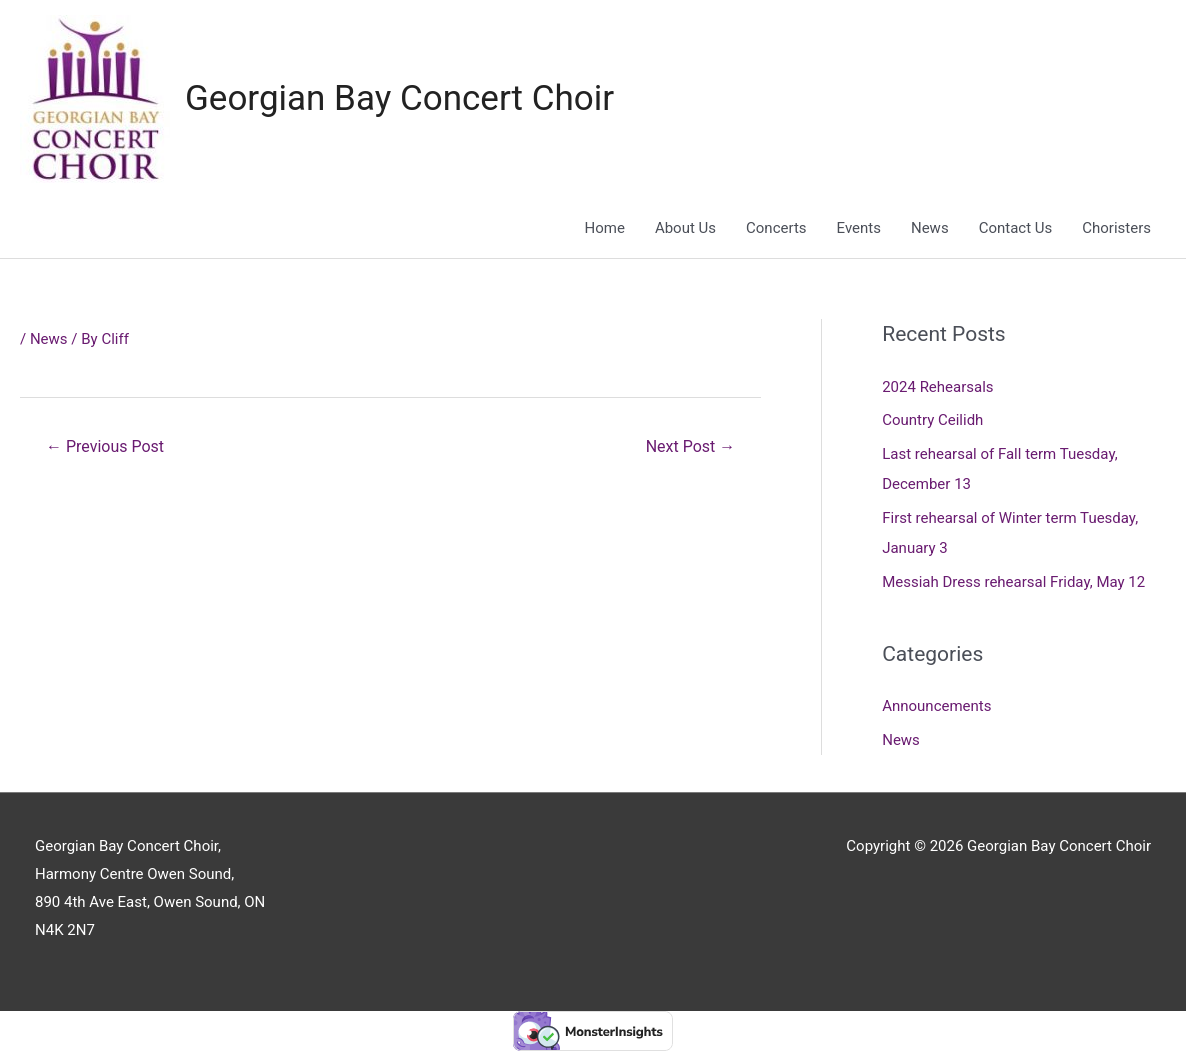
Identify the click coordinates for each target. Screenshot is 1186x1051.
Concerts (776, 228)
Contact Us (1016, 228)
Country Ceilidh (932, 420)
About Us (685, 228)
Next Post (691, 446)
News (930, 228)
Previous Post (105, 446)
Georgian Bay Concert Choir (399, 98)
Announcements (936, 706)
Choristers (1116, 228)
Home (605, 228)
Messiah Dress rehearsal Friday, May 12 (1013, 582)
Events (859, 228)
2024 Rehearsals (937, 387)
